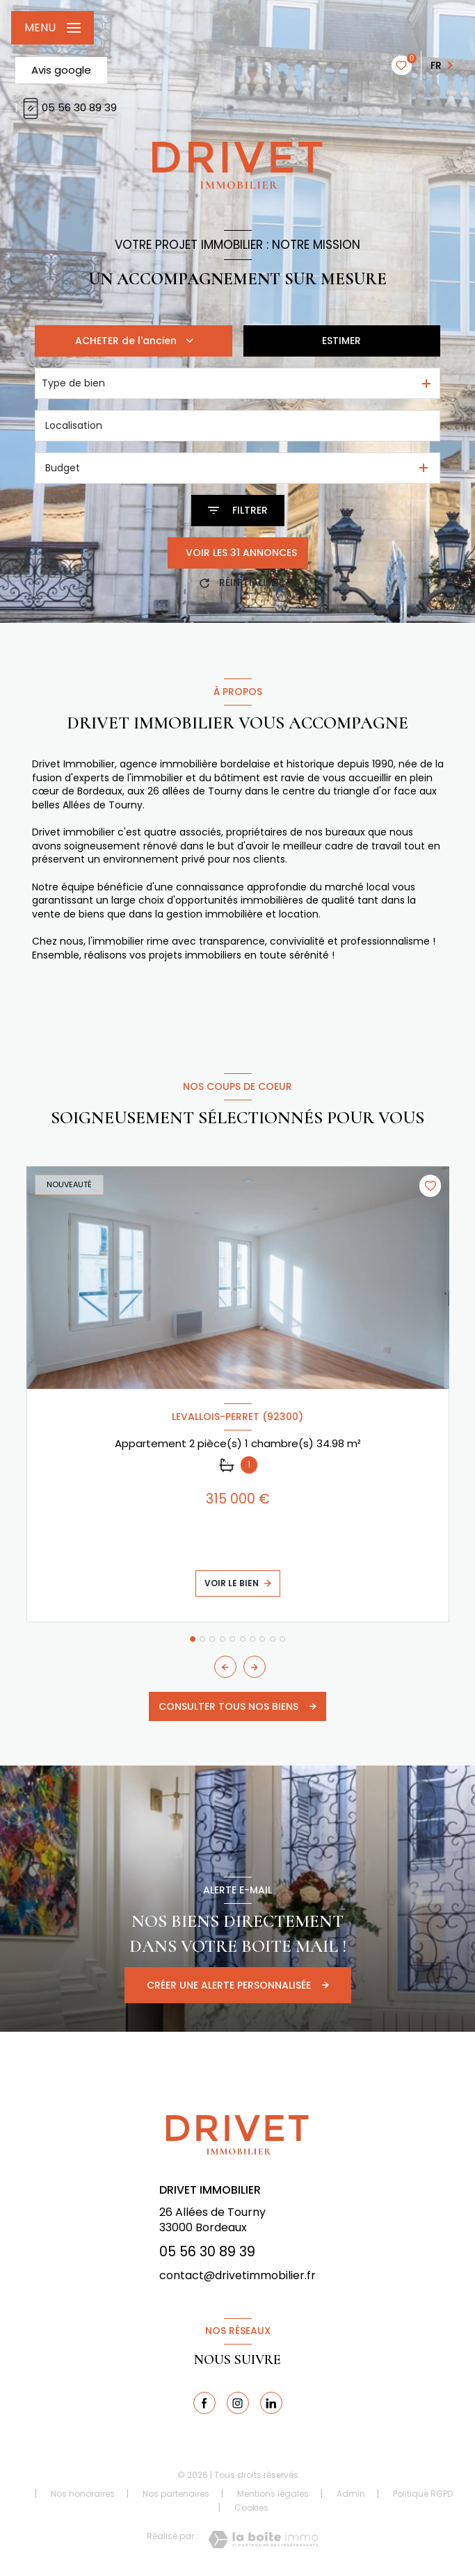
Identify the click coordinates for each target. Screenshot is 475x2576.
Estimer (341, 341)
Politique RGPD (423, 2494)
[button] (254, 1667)
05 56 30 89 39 (68, 107)
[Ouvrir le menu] (52, 27)
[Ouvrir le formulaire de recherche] (237, 510)
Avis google (61, 70)
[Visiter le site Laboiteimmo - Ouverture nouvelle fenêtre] (263, 2539)
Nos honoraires (83, 2494)
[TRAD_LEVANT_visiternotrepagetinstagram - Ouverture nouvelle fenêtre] (238, 2403)
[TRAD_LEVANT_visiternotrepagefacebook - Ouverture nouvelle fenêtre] (204, 2403)
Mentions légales (273, 2494)
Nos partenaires (176, 2494)
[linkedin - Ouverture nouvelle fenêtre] (271, 2403)
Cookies (251, 2508)
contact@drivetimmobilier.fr (237, 2275)
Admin (351, 2494)
